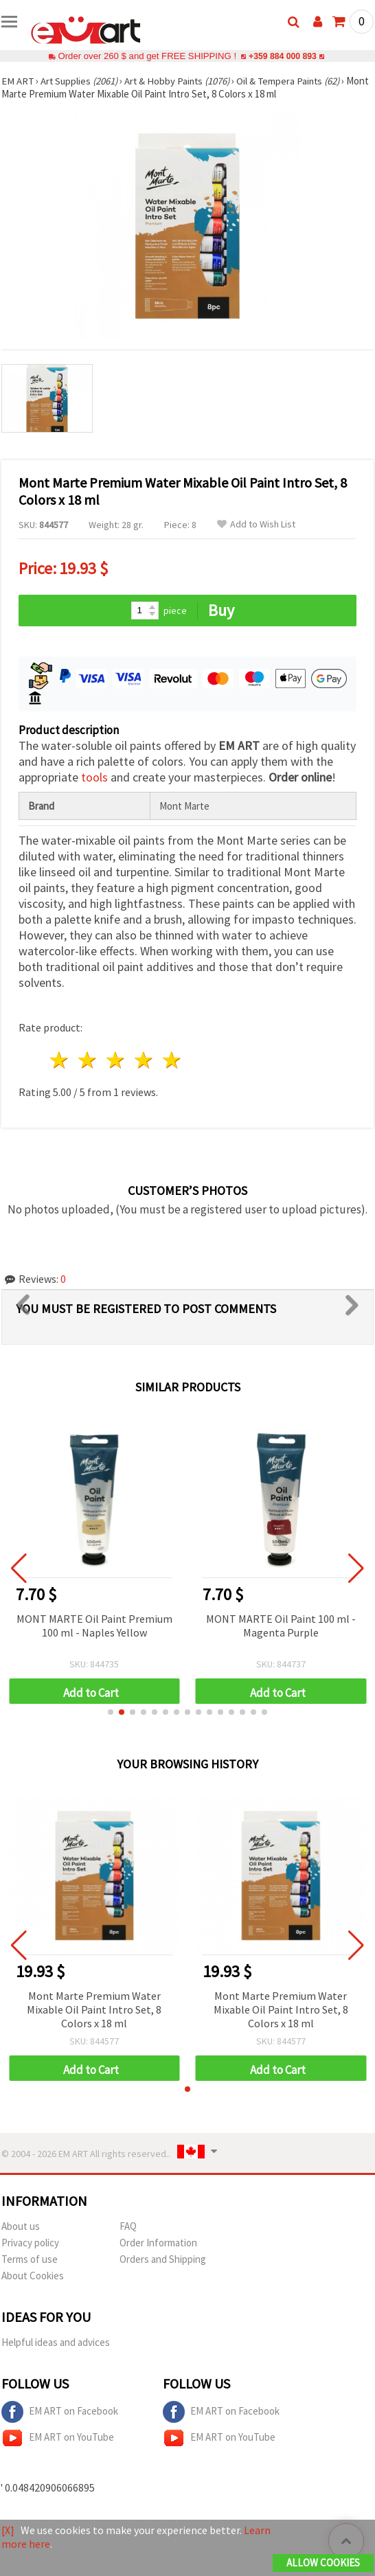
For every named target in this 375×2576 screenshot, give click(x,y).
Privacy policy (30, 2242)
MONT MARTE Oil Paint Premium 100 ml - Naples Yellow (94, 1625)
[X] (7, 2531)
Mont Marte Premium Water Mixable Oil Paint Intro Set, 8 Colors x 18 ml (94, 2009)
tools (94, 777)
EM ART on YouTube (57, 2438)
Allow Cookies (323, 2563)
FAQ (128, 2226)
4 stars (144, 1060)
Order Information (158, 2242)
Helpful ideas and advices (55, 2342)
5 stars (172, 1060)
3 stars (116, 1060)
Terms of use (29, 2259)
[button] (110, 1712)
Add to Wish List (256, 524)
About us (20, 2226)
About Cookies (32, 2275)
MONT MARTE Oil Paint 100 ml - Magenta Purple (281, 1625)
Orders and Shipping (163, 2259)
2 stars (88, 1060)
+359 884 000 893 (282, 56)
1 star (60, 1060)
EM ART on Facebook (59, 2412)
